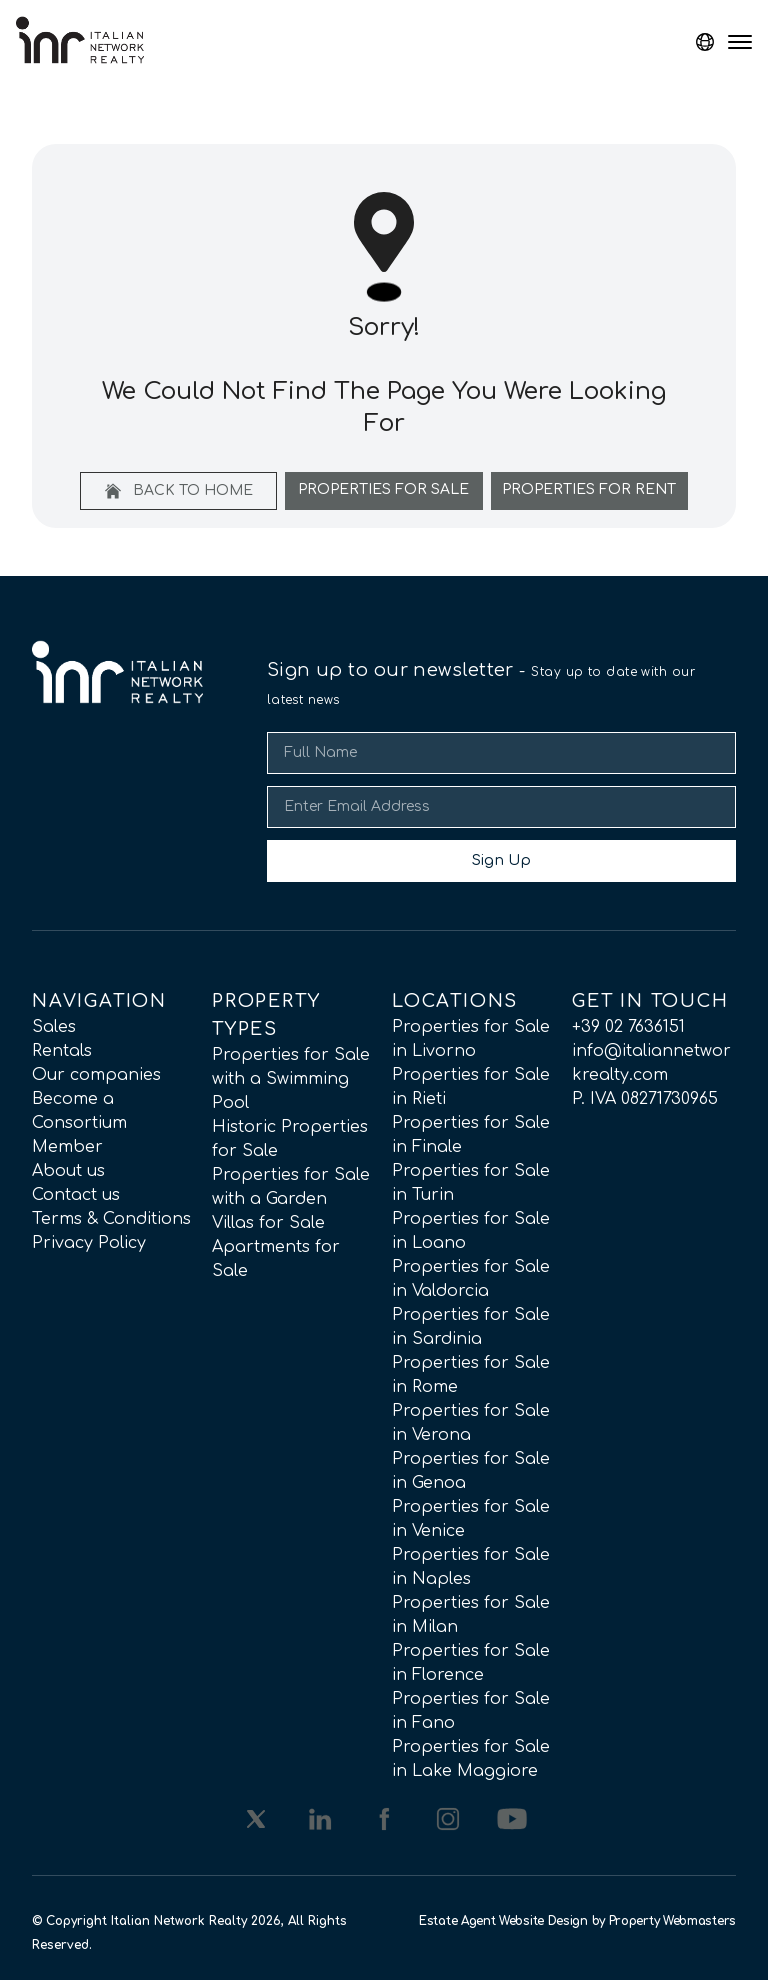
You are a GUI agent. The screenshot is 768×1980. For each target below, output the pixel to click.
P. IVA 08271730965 (645, 1099)
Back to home (179, 491)
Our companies (96, 1075)
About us (68, 1171)
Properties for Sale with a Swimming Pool (291, 1079)
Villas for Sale (268, 1223)
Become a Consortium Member (79, 1123)
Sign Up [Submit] (501, 860)
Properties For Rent (589, 489)
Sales (54, 1027)
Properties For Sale (383, 489)
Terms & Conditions (111, 1219)
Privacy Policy (89, 1243)
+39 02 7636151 (628, 1027)
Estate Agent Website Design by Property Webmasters (577, 1921)
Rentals (62, 1051)
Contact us (76, 1195)
